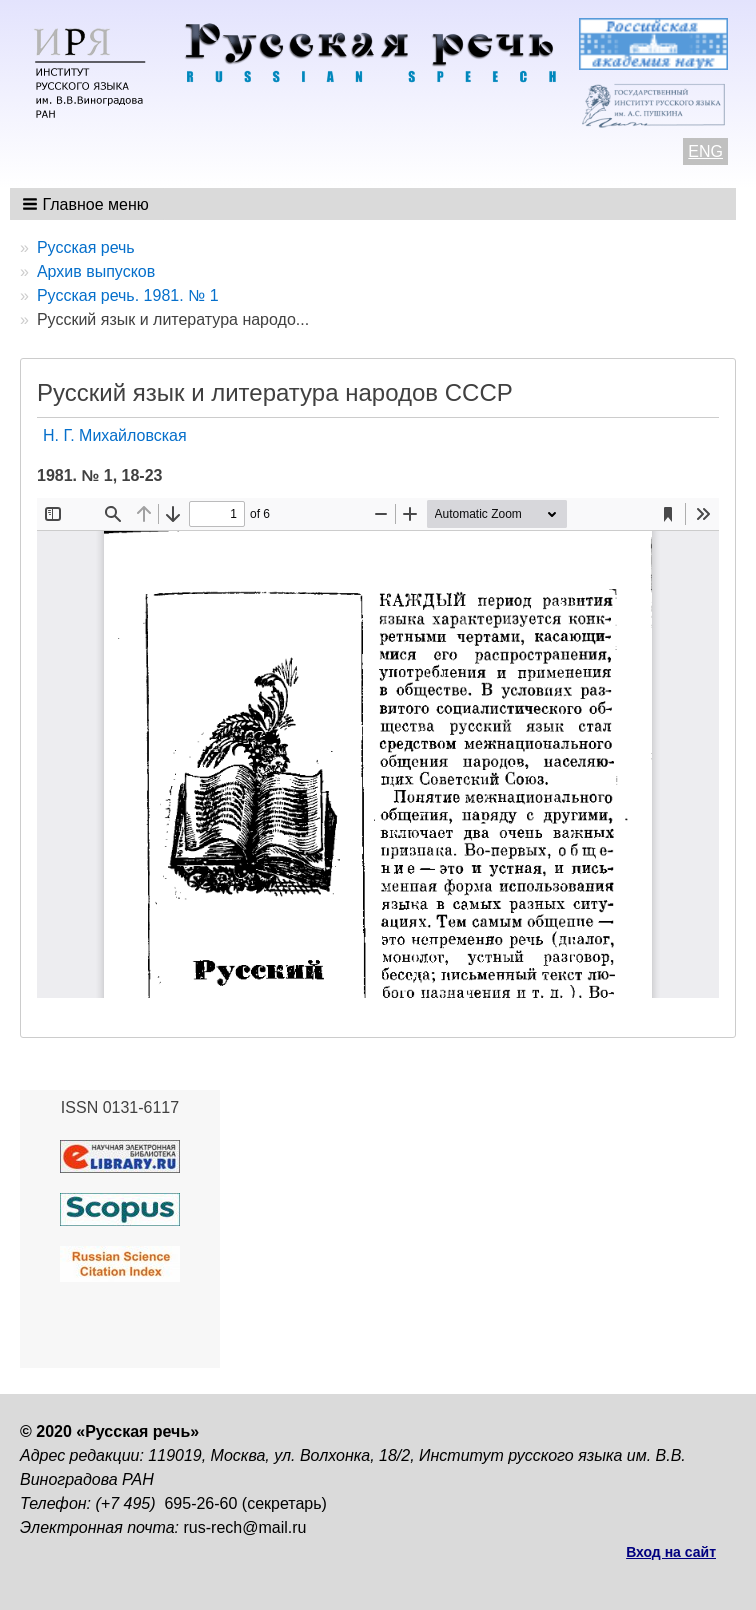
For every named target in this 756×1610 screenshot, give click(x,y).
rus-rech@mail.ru (245, 1527)
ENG (705, 151)
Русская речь (86, 247)
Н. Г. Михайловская (115, 435)
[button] (87, 204)
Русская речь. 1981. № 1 (128, 295)
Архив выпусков (96, 271)
